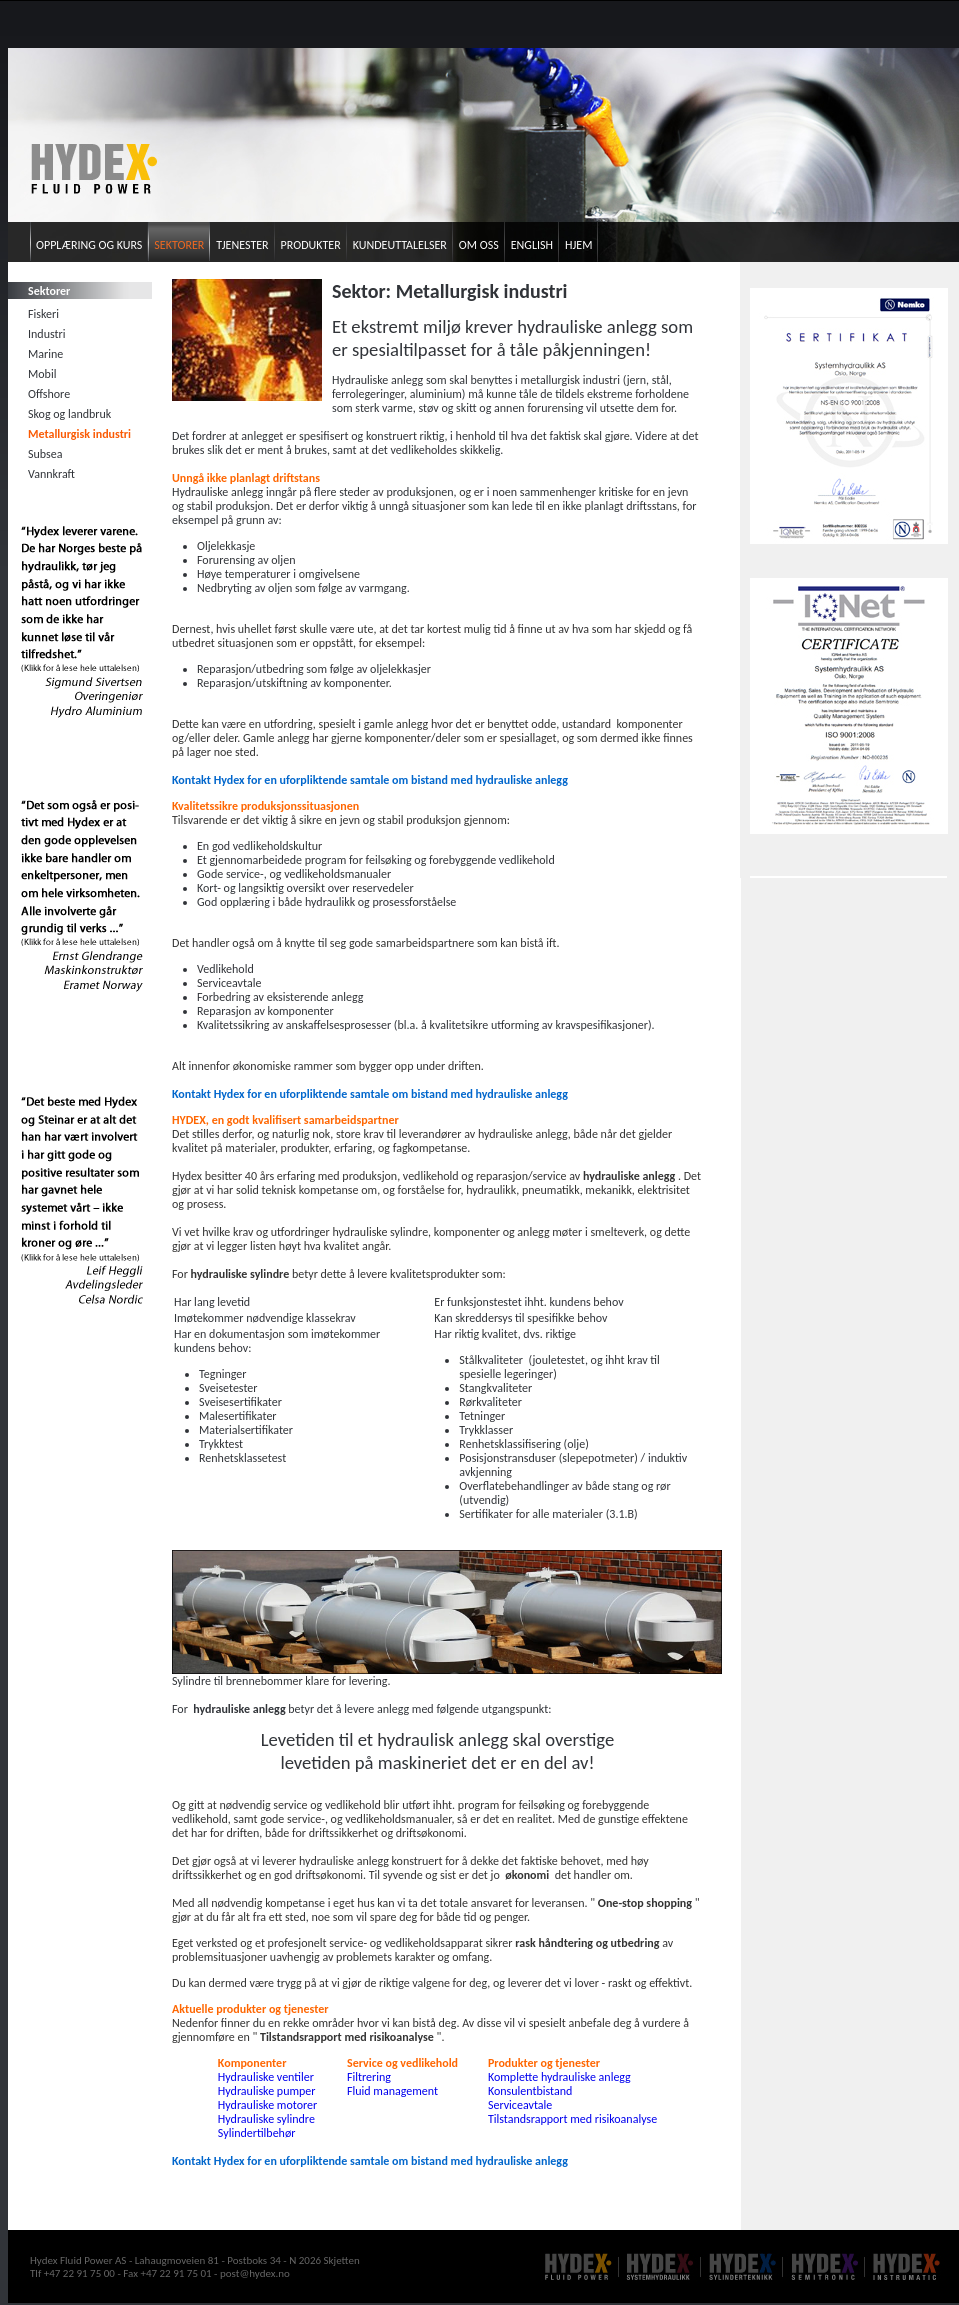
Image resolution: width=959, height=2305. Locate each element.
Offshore (49, 394)
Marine (45, 354)
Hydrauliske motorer (267, 2105)
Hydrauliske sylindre (266, 2119)
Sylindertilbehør (257, 2133)
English (532, 245)
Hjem (578, 245)
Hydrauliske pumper (267, 2091)
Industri (46, 334)
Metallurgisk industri (79, 434)
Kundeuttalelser (400, 245)
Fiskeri (43, 314)
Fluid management (392, 2091)
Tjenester (242, 245)
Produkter (311, 245)
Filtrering (369, 2077)
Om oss (479, 245)
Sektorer (179, 245)
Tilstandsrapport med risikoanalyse (572, 2119)
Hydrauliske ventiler (266, 2077)
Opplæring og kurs (89, 245)
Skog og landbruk (69, 414)
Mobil (42, 374)
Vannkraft (51, 474)
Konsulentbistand (530, 2091)
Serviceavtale (520, 2105)
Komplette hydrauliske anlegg (559, 2077)
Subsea (45, 454)
